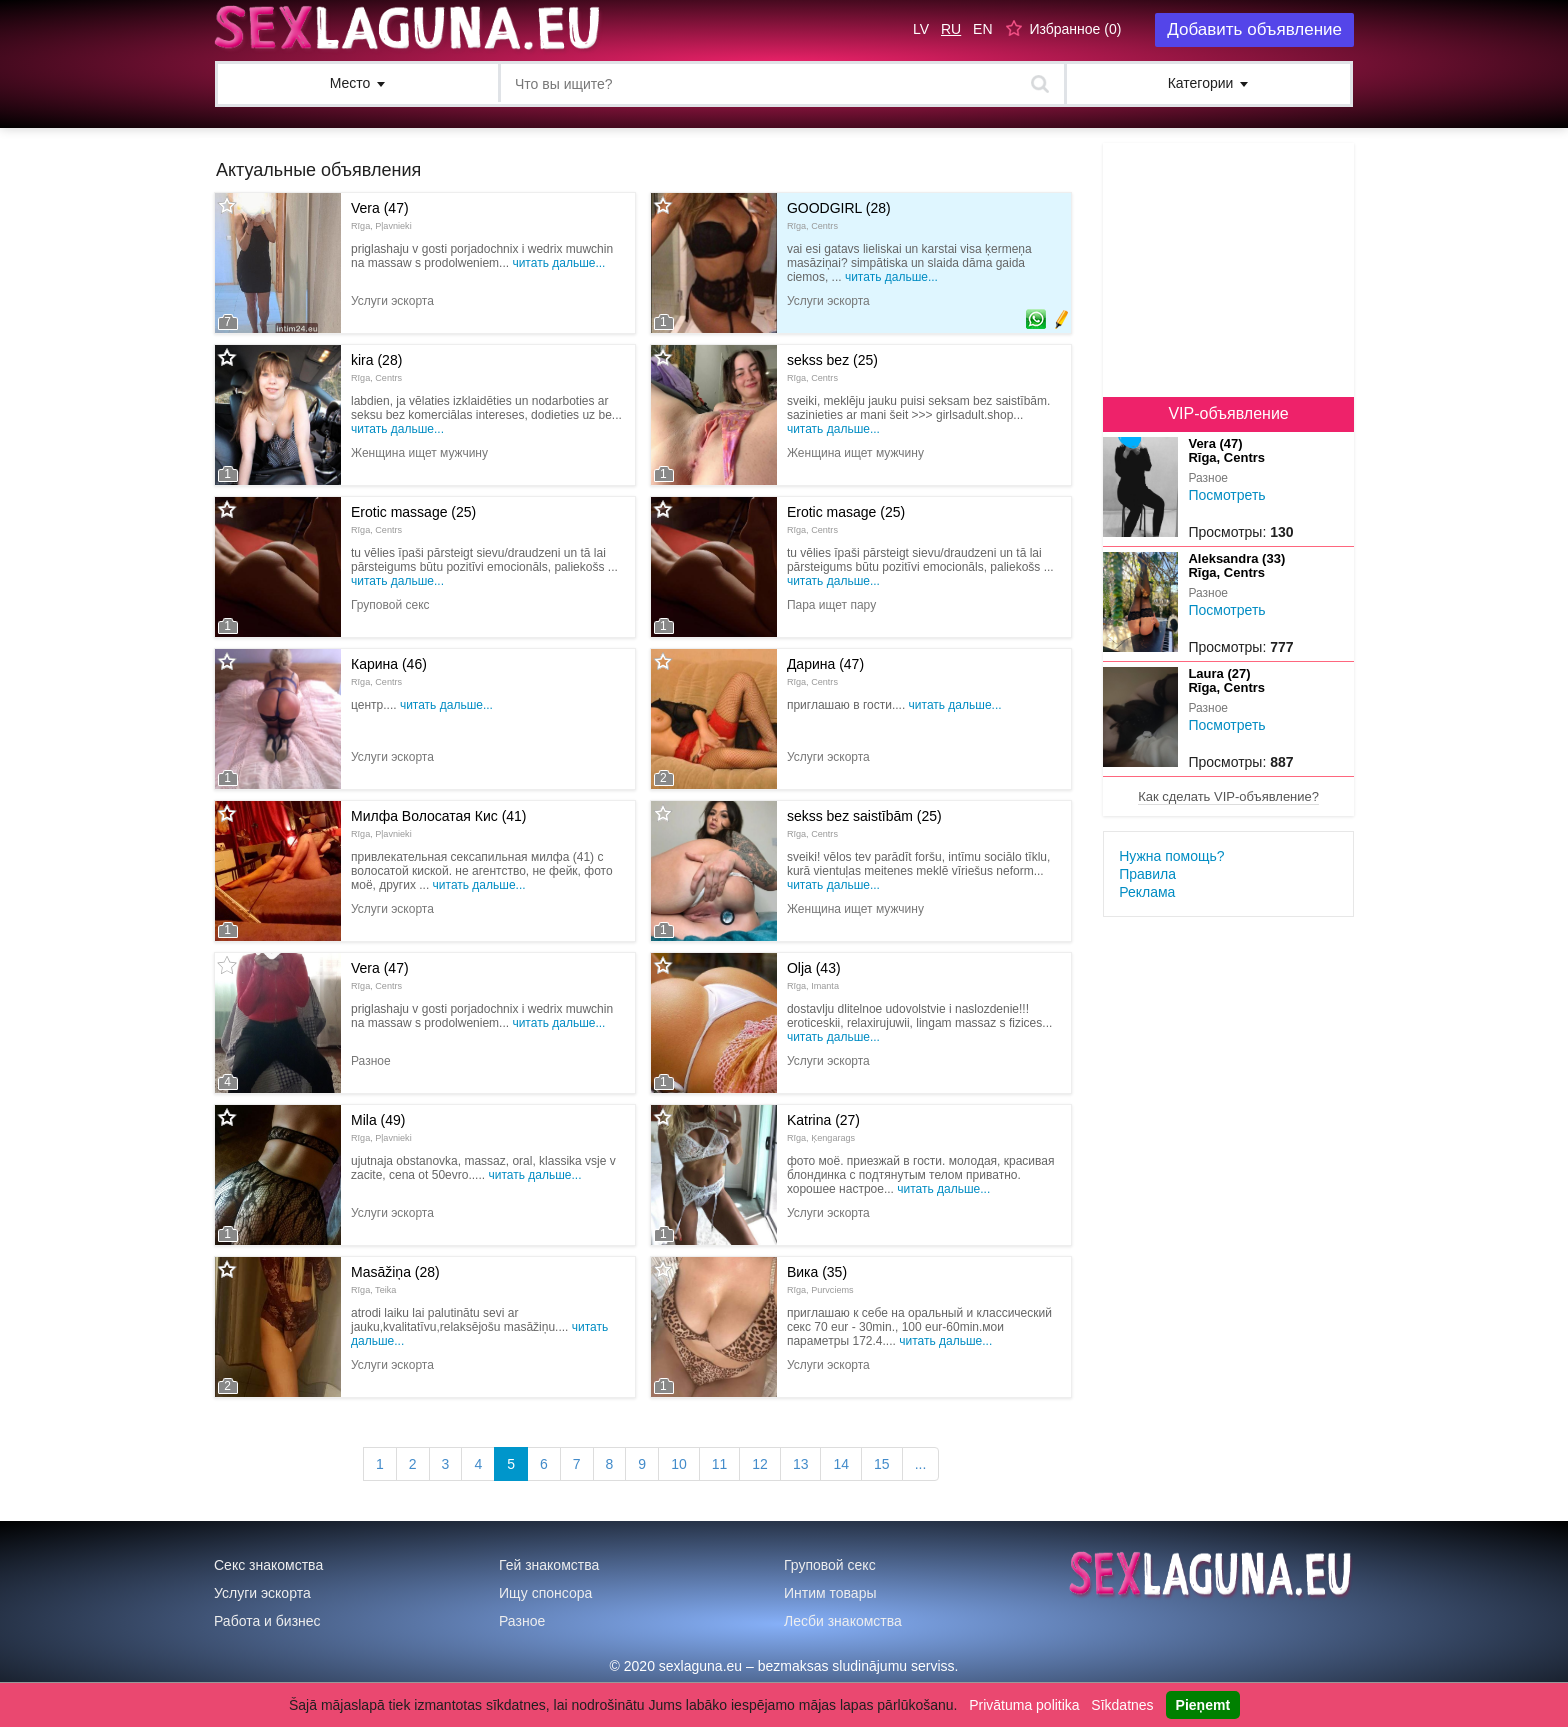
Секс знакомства (268, 1565)
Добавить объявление (1254, 29)
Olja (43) (814, 975)
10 (679, 1464)
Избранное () (1075, 29)
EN (982, 29)
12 (760, 1464)
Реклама (1147, 892)
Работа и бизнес (267, 1621)
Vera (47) (381, 215)
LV (921, 29)
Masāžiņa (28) (395, 1279)
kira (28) (376, 367)
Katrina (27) (823, 1127)
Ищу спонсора (545, 1593)
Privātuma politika (1024, 1705)
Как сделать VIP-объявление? (1228, 796)
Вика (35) (820, 1279)
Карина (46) (389, 671)
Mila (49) (381, 1127)
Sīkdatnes (1122, 1705)
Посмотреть (1226, 495)
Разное (522, 1621)
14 (841, 1464)
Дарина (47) (825, 671)
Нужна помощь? (1171, 856)
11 (720, 1464)
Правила (1147, 874)
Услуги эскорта (262, 1593)
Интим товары (830, 1593)
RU (951, 29)
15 (882, 1464)
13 (801, 1464)
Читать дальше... (558, 263)
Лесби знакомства (843, 1621)
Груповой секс (830, 1565)
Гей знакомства (549, 1565)
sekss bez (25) (832, 367)
